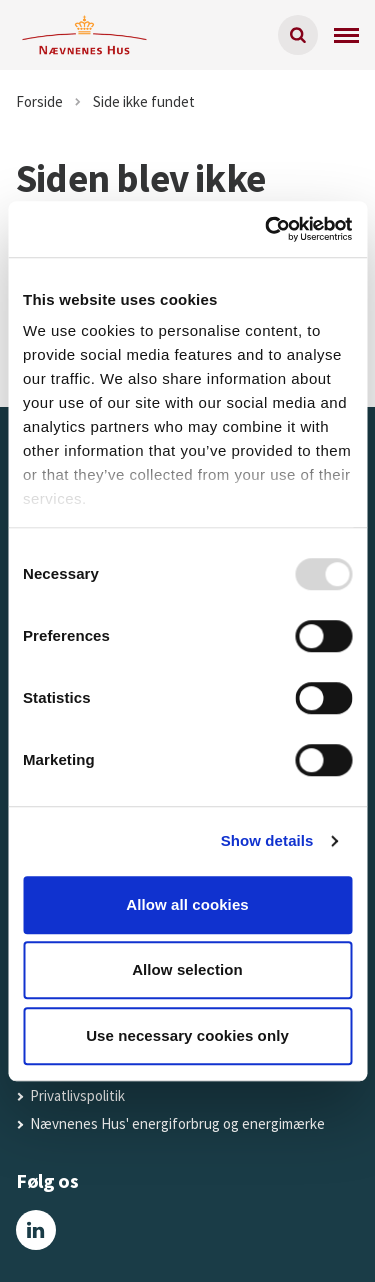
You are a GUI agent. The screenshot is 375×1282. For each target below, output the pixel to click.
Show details (267, 840)
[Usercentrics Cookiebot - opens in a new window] (267, 229)
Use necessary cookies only (187, 1035)
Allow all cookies (187, 904)
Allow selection (187, 969)
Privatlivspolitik (77, 1095)
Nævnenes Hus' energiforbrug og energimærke (177, 1123)
